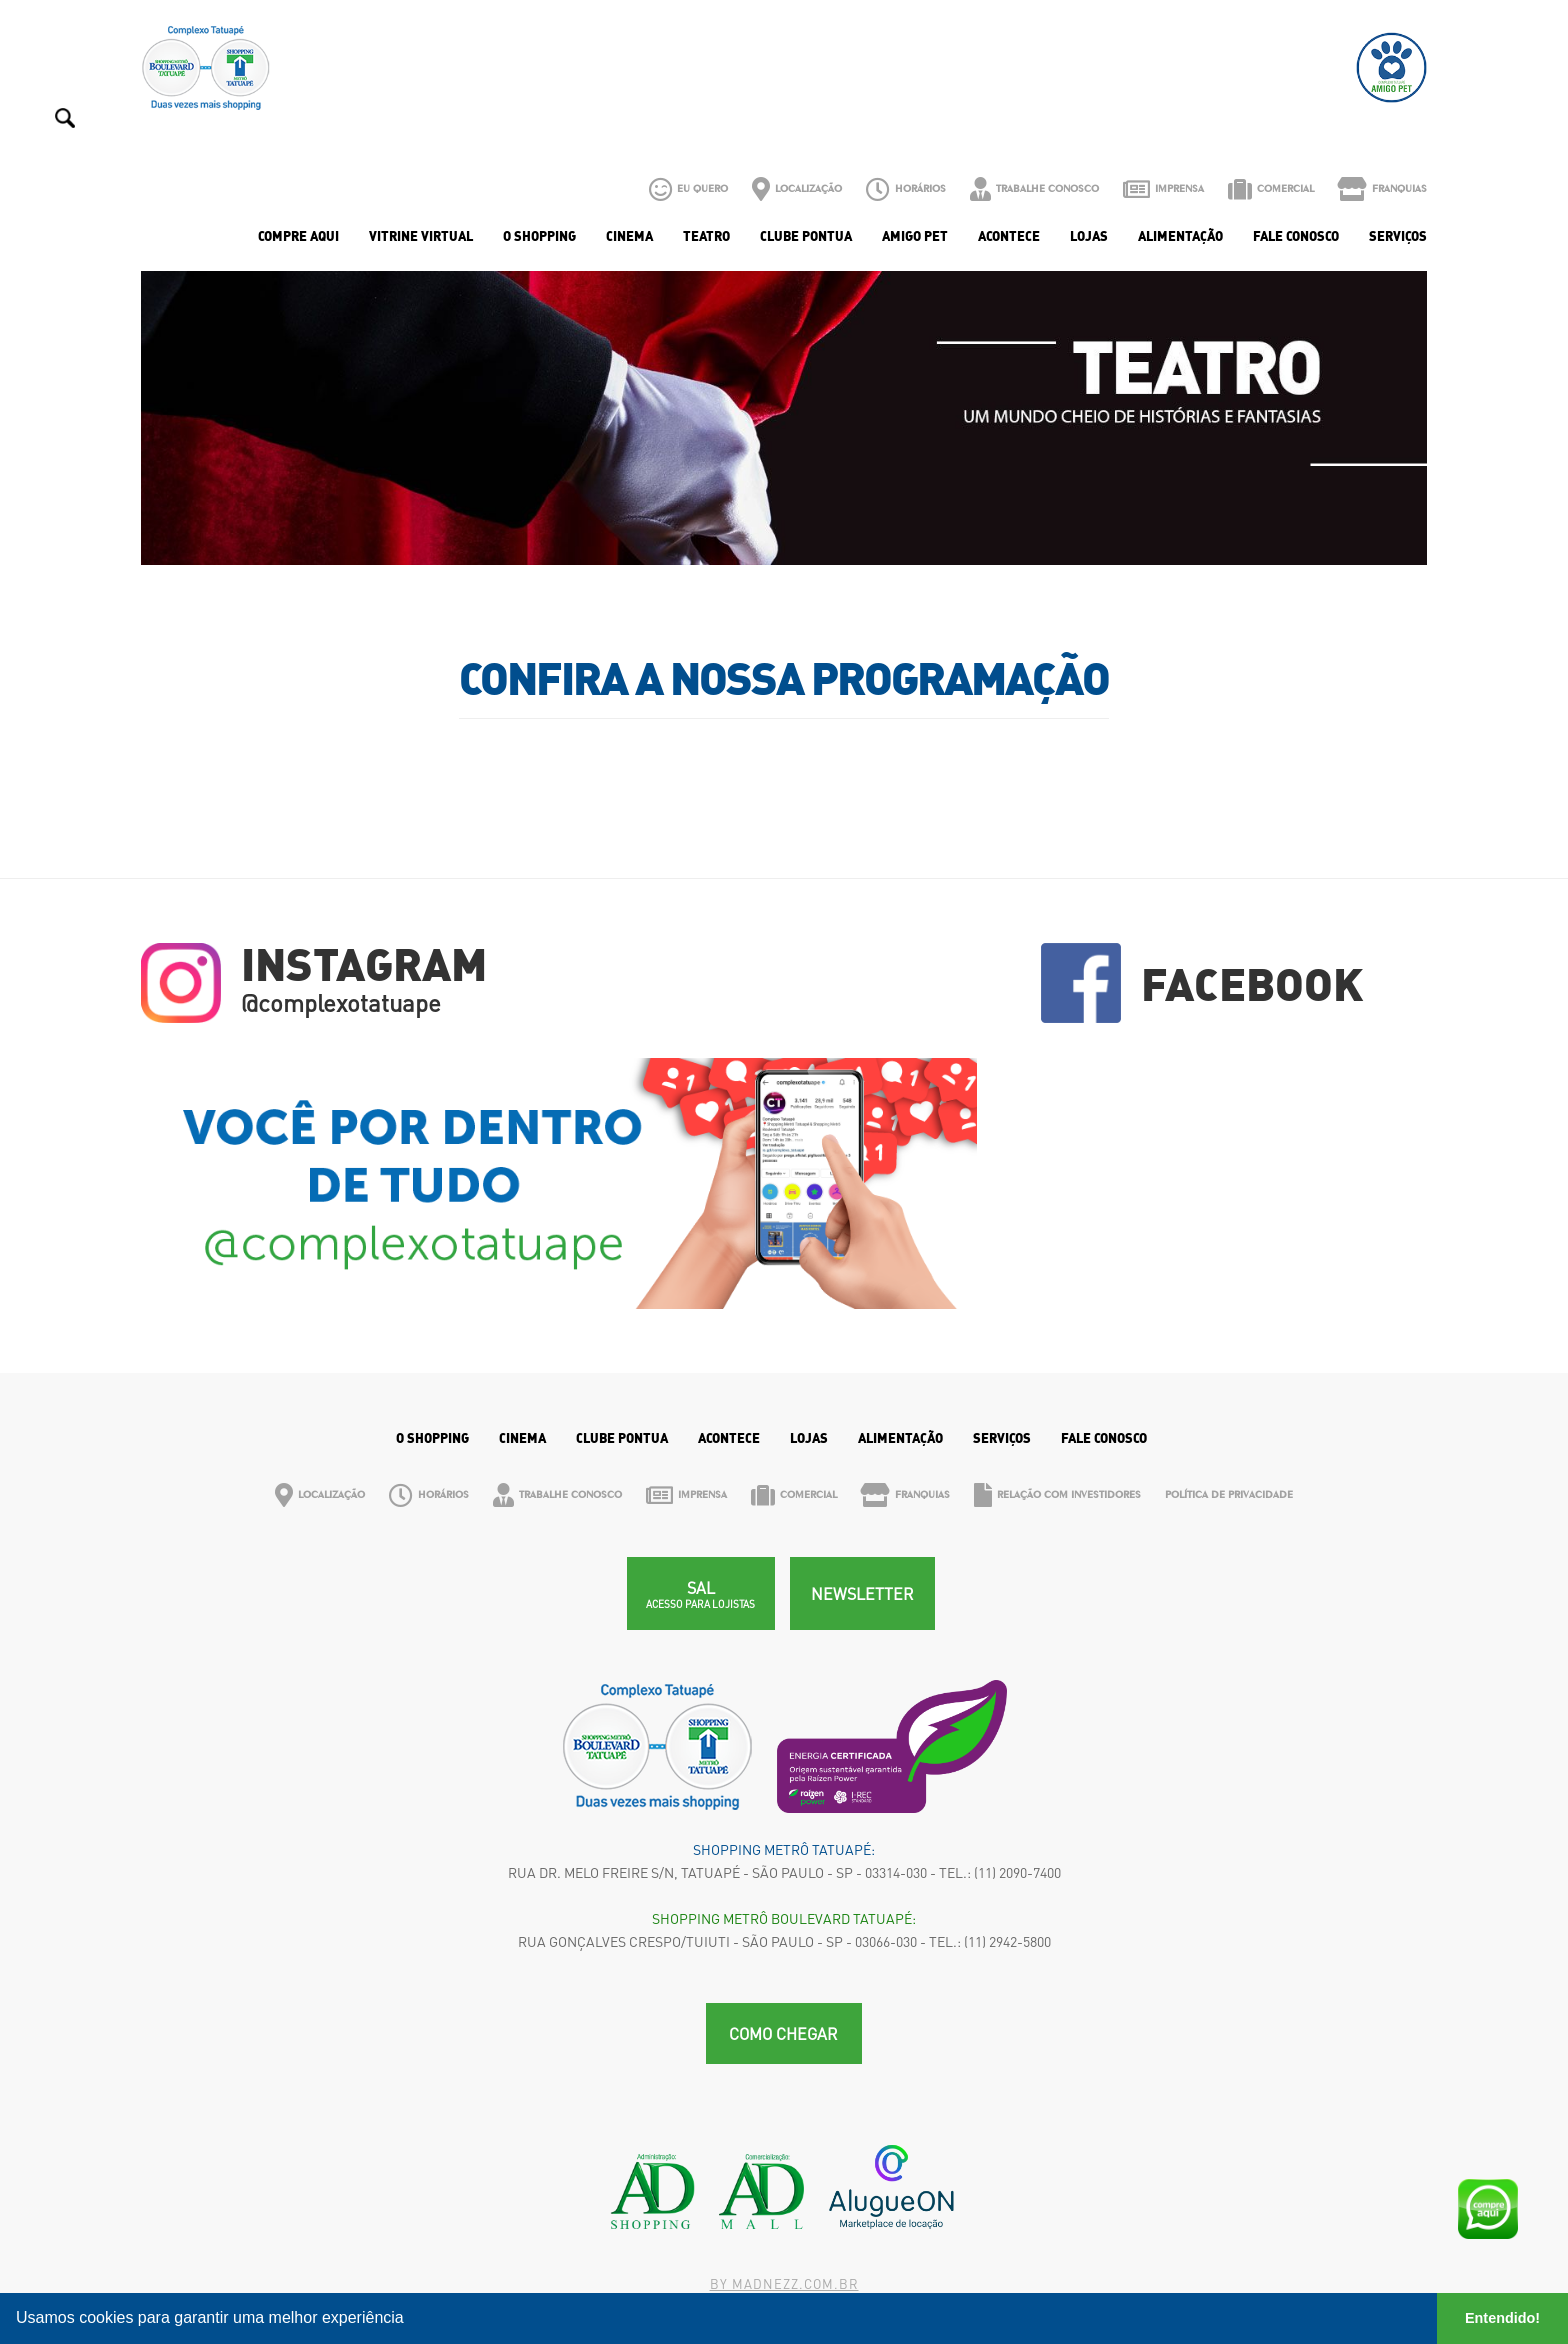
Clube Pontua (806, 236)
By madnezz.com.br (784, 2283)
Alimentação (1180, 236)
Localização (797, 189)
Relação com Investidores (1057, 1495)
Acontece (1009, 236)
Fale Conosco (1296, 236)
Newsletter (862, 1593)
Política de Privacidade (1229, 1494)
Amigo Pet (915, 236)
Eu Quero (688, 189)
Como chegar (783, 2033)
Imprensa (1163, 189)
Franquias (1382, 189)
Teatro (706, 236)
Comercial (1271, 189)
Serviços (1398, 236)
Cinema (629, 236)
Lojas (1089, 236)
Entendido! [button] (1502, 2318)
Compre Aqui (298, 236)
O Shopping (539, 236)
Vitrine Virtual (421, 236)
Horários (906, 189)
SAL (700, 1593)
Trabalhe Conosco (1034, 189)
